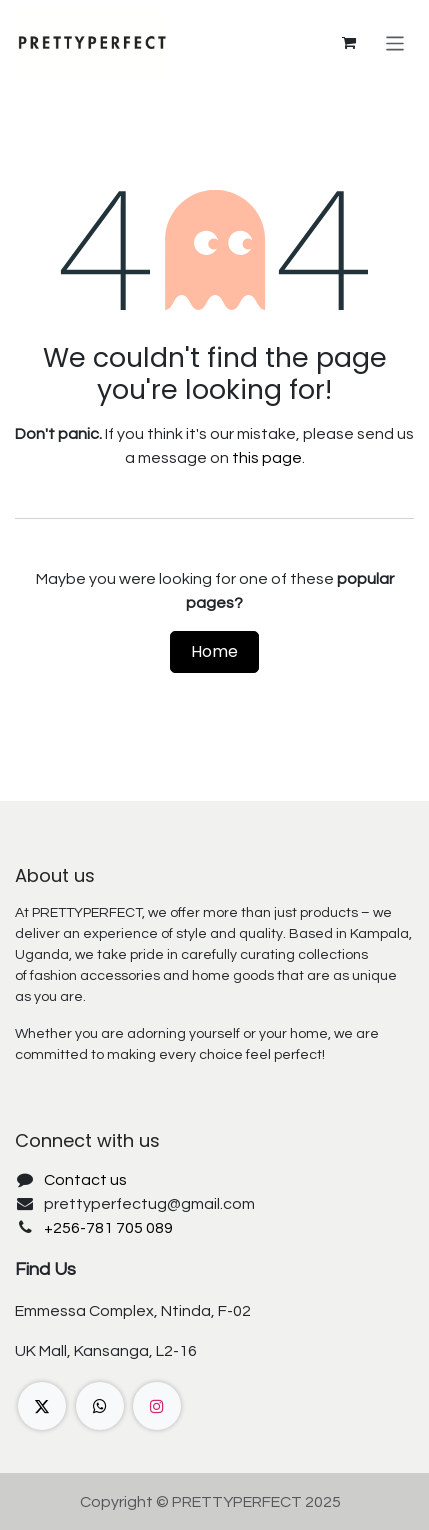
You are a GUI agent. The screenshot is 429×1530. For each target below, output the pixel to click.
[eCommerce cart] (349, 43)
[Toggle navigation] (395, 42)
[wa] (100, 1406)
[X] (42, 1406)
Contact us (85, 1180)
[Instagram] (157, 1406)
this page (267, 458)
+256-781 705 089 (108, 1228)
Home (214, 651)
